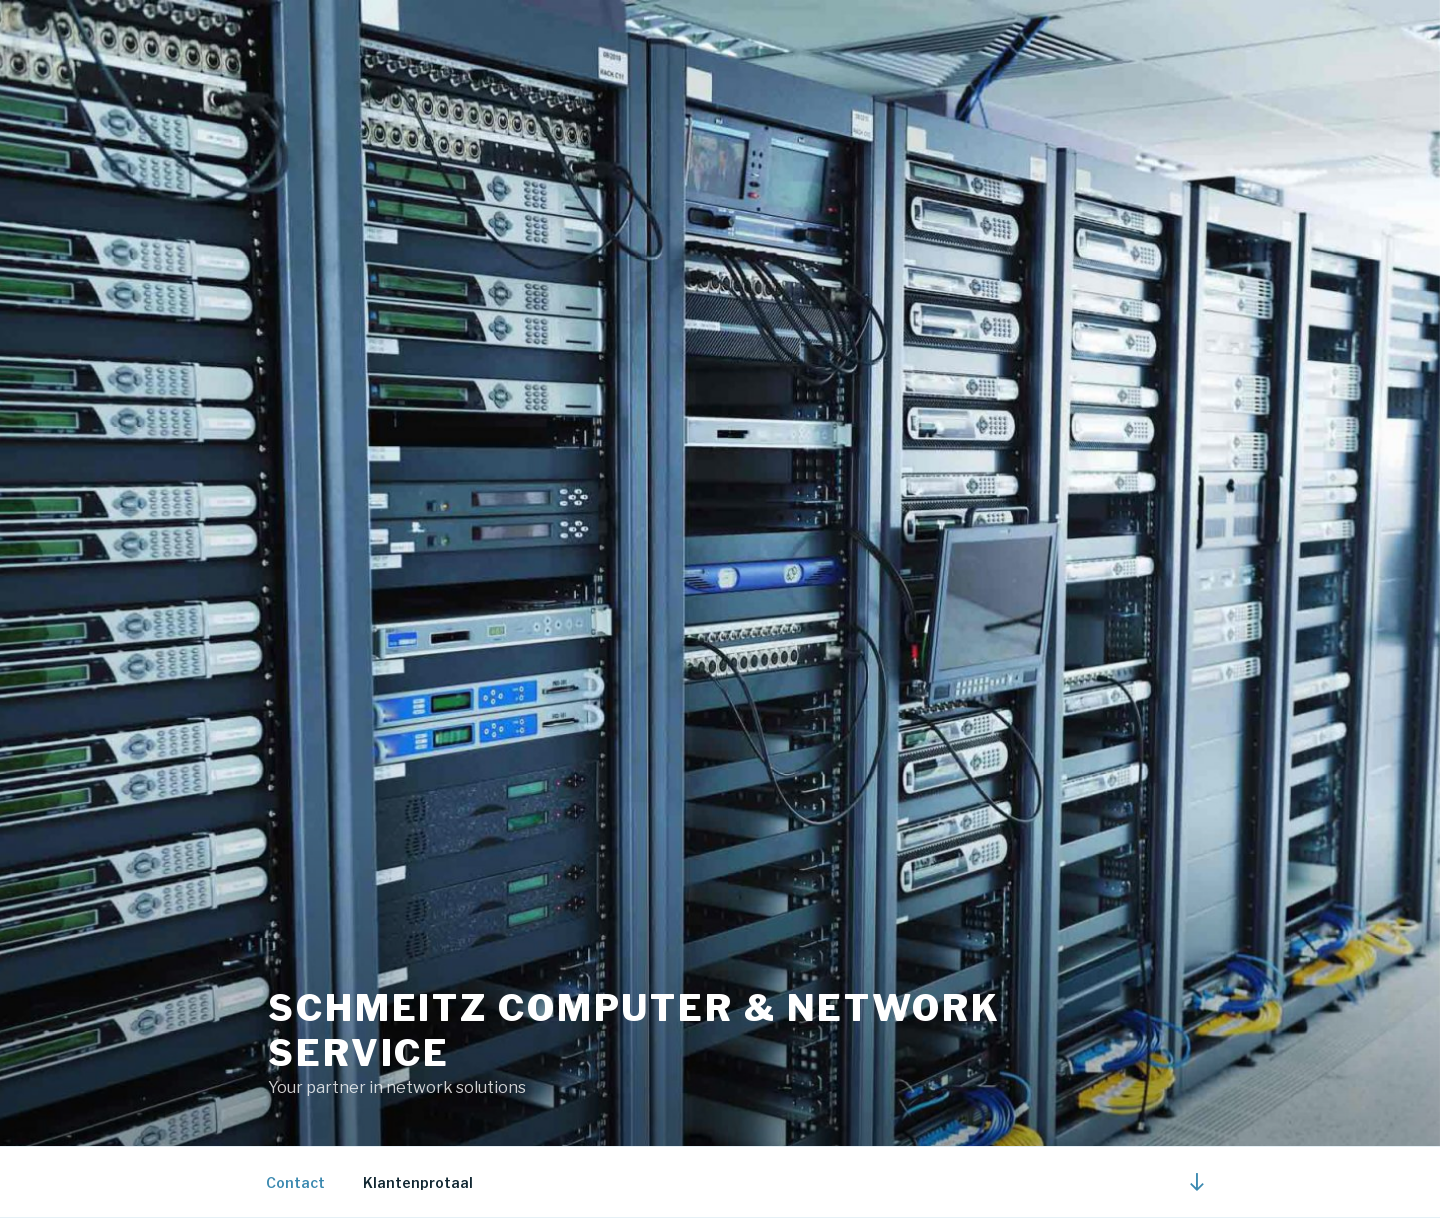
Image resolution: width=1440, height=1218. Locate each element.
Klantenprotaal (418, 1182)
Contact (295, 1182)
